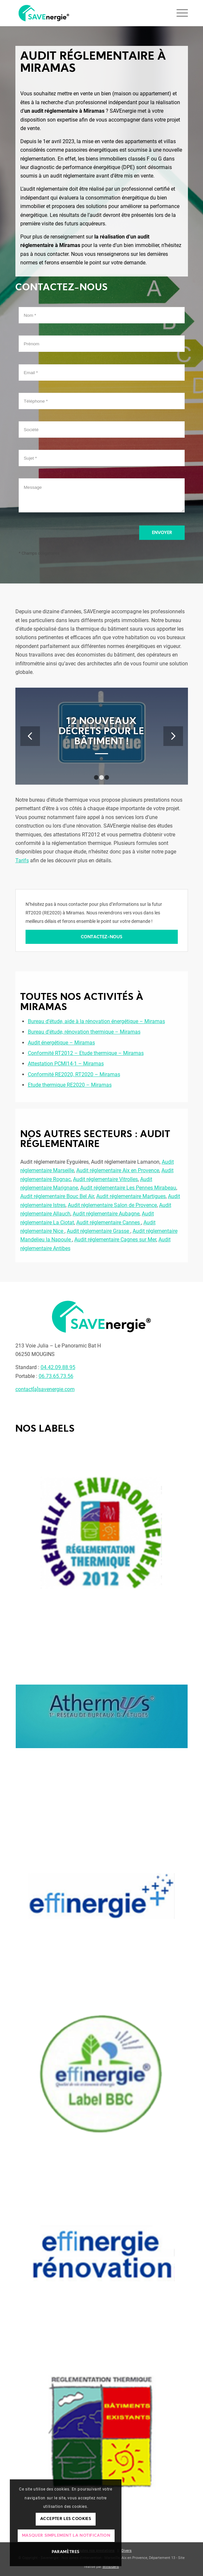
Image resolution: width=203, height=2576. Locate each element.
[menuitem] (125, 2550)
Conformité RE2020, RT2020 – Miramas (74, 1074)
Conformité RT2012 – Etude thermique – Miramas (86, 1053)
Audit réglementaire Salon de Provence (112, 1205)
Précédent (30, 736)
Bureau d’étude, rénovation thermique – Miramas (84, 1032)
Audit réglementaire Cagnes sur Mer (115, 1239)
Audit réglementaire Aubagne (106, 1214)
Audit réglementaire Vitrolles (105, 1179)
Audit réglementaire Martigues (131, 1196)
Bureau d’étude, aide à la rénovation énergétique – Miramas (96, 1021)
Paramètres (66, 2552)
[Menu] (179, 13)
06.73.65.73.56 (56, 1376)
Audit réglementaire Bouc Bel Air (57, 1196)
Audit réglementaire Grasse (98, 1231)
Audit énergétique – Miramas (61, 1043)
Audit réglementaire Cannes (108, 1222)
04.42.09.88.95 (58, 1367)
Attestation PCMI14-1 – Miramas (66, 1063)
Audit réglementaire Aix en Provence (117, 1170)
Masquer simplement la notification (66, 2536)
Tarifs (22, 860)
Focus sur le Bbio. (101, 731)
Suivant (173, 736)
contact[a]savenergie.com (45, 1389)
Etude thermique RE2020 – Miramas (70, 1085)
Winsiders (110, 2567)
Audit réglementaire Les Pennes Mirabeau (128, 1188)
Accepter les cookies (65, 2519)
